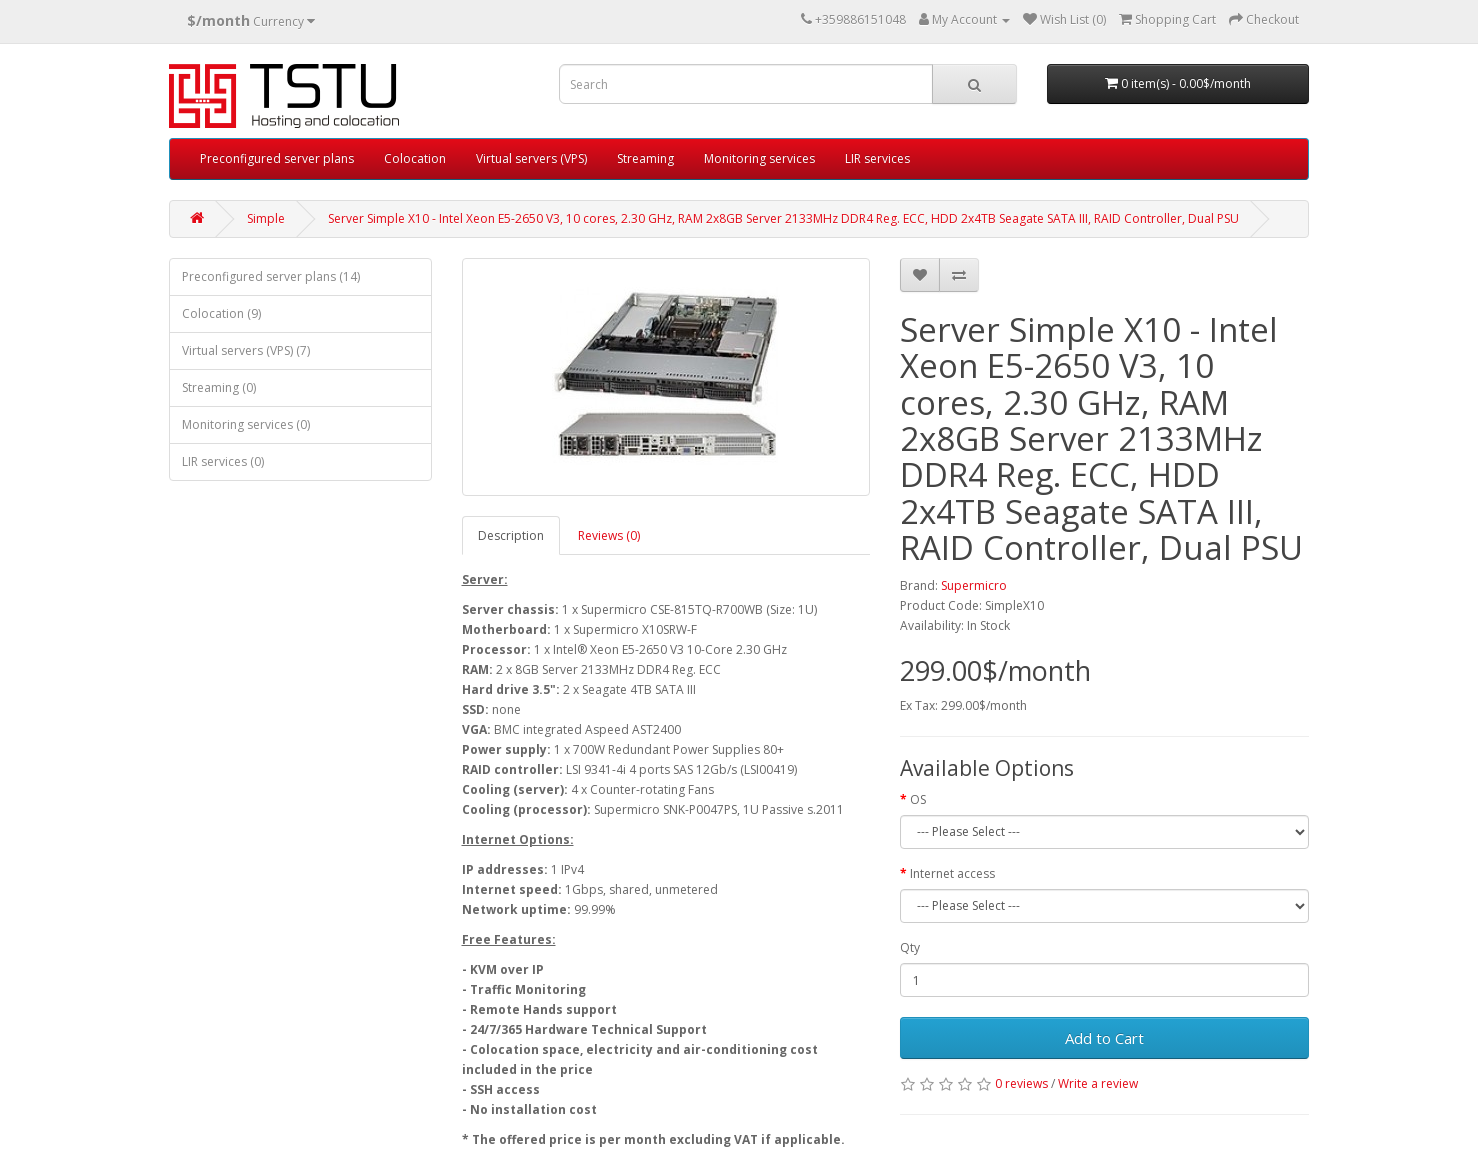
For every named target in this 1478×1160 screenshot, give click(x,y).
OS (918, 799)
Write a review (1098, 1083)
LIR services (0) (223, 461)
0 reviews (1021, 1083)
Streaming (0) (219, 387)
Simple (266, 218)
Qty (910, 947)
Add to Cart (1104, 1038)
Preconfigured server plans (277, 158)
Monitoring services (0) (246, 424)
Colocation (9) (221, 313)
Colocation (415, 158)
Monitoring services (759, 158)
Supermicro (974, 585)
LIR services (877, 158)
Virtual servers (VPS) (531, 158)
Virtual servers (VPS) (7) (246, 350)
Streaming (645, 158)
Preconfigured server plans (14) (271, 276)
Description (511, 535)
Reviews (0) (609, 535)
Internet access (952, 873)
